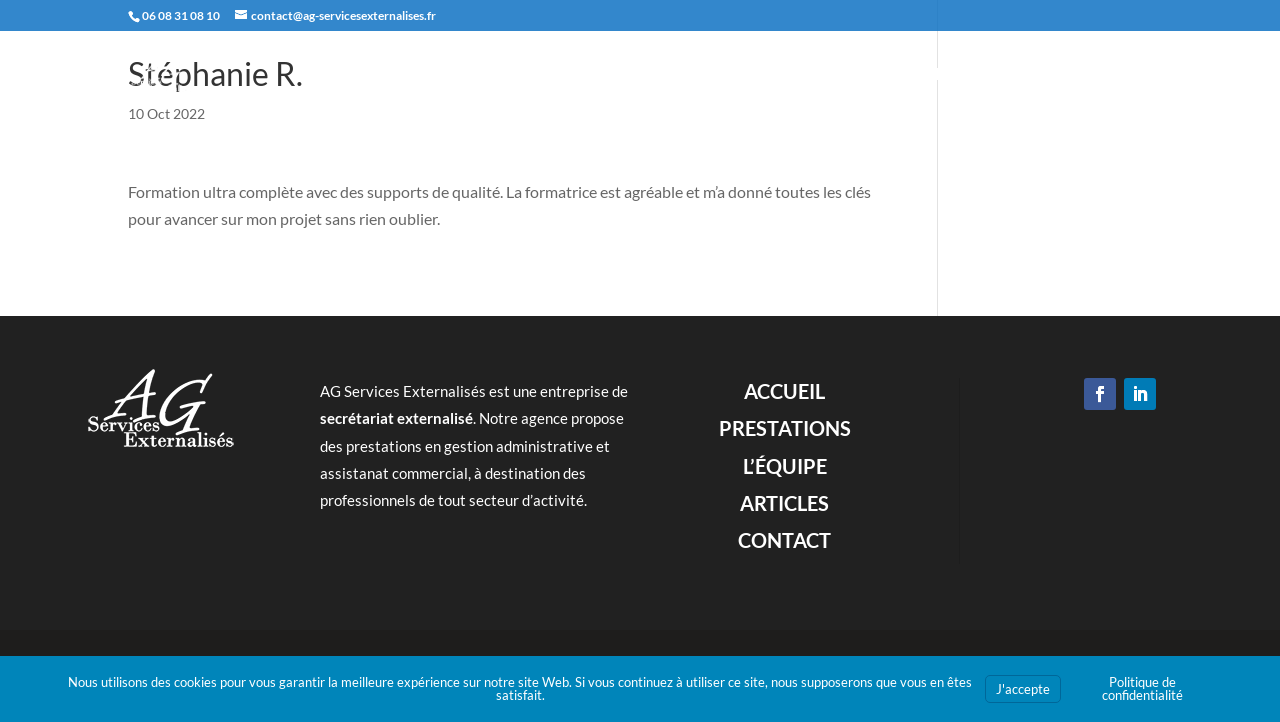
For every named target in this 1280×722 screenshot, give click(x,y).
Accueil (737, 72)
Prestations (839, 72)
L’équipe (942, 72)
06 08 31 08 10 (181, 15)
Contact (1120, 72)
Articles (1031, 72)
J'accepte (1023, 689)
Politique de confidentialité (1142, 688)
